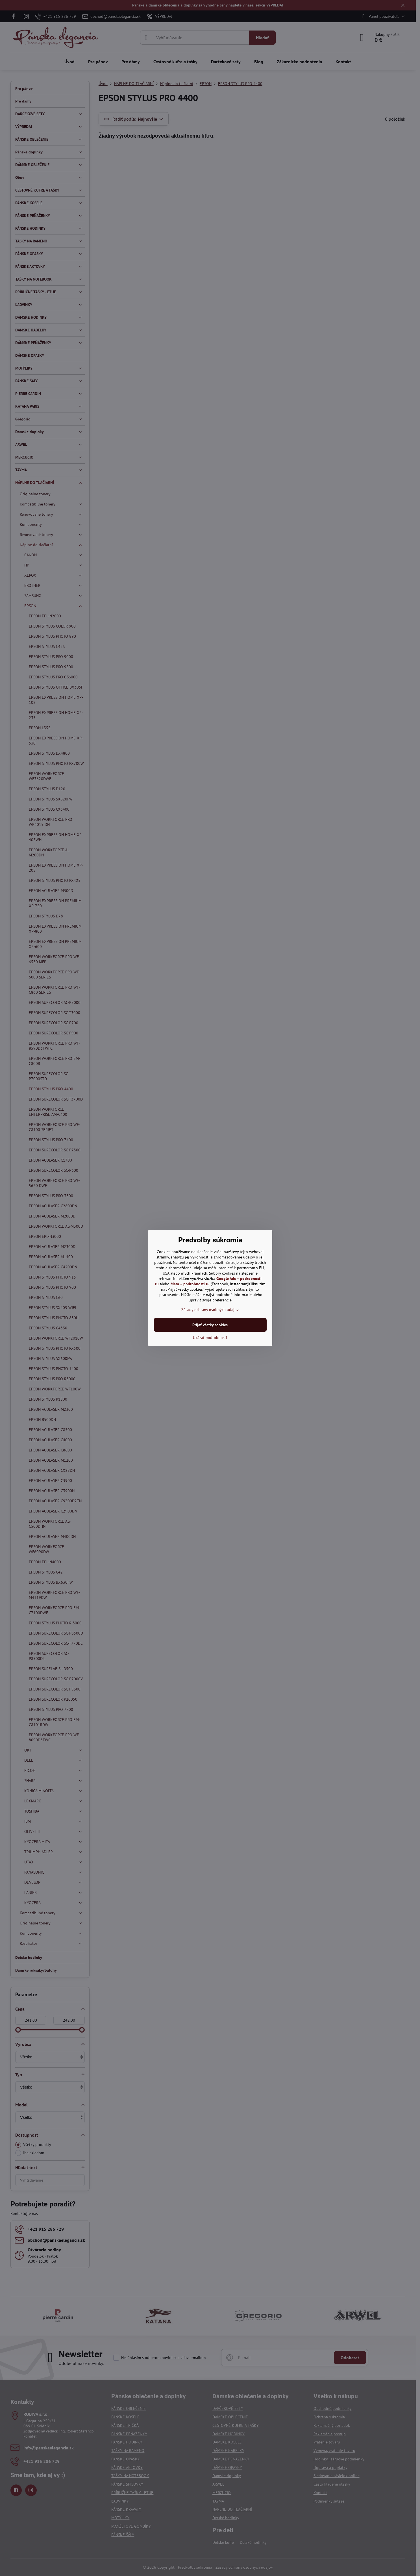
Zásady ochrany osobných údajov (210, 1309)
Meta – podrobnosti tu (190, 1283)
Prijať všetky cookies (210, 1324)
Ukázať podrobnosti (210, 1337)
